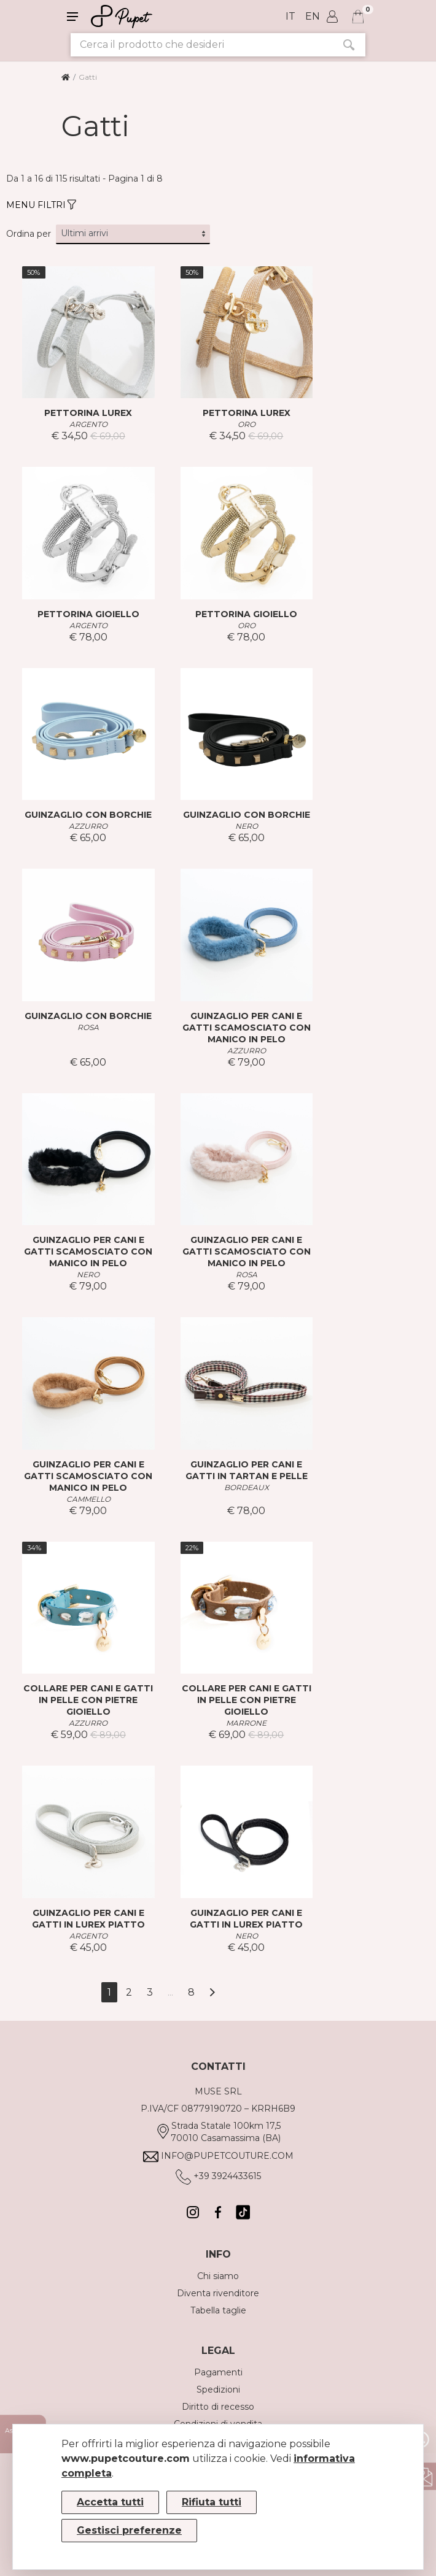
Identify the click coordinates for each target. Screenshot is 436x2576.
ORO (246, 424)
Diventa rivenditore (218, 2293)
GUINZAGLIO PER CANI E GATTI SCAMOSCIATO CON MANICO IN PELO (246, 1027)
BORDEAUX (246, 1487)
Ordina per (28, 233)
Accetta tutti (110, 2502)
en (312, 16)
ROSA (88, 1027)
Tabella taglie (218, 2310)
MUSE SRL (218, 2091)
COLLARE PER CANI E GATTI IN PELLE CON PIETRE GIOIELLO (88, 1700)
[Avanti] (212, 1992)
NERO (246, 826)
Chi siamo (218, 2276)
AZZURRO (88, 826)
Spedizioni (218, 2389)
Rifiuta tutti (211, 2502)
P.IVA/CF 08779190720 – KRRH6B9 (218, 2108)
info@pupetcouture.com (227, 2155)
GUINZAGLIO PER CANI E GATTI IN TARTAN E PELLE (246, 1470)
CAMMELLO (88, 1499)
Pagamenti (218, 2372)
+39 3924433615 (227, 2176)
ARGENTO (88, 424)
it (290, 16)
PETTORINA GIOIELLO (88, 614)
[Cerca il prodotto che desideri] (201, 44)
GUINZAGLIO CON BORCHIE (88, 814)
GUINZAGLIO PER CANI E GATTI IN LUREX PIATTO (88, 1918)
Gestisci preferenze (129, 2530)
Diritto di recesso (218, 2406)
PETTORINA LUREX (88, 412)
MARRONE (246, 1723)
